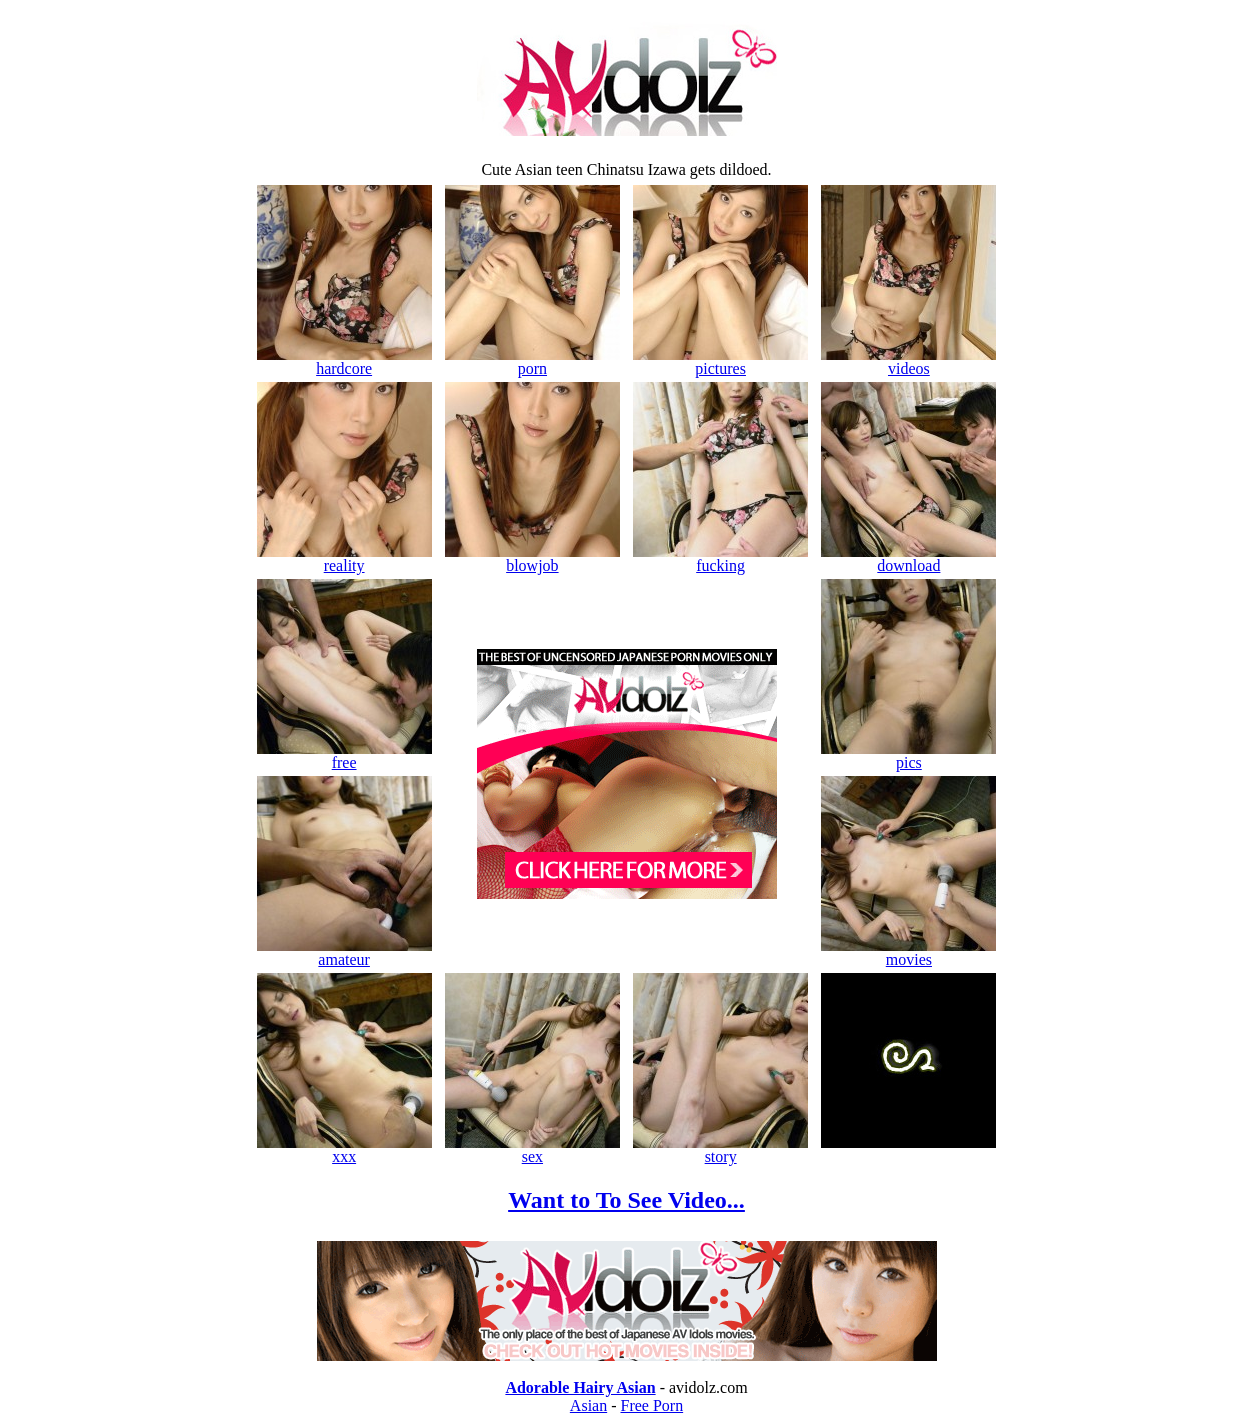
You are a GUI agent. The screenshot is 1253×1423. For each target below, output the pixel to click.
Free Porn (652, 1405)
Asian (588, 1405)
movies (908, 952)
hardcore (344, 361)
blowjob (532, 558)
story (720, 1149)
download (908, 558)
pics (908, 755)
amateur (344, 952)
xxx (344, 1149)
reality (344, 558)
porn (532, 361)
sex (532, 1149)
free (344, 755)
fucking (720, 558)
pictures (720, 361)
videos (908, 361)
